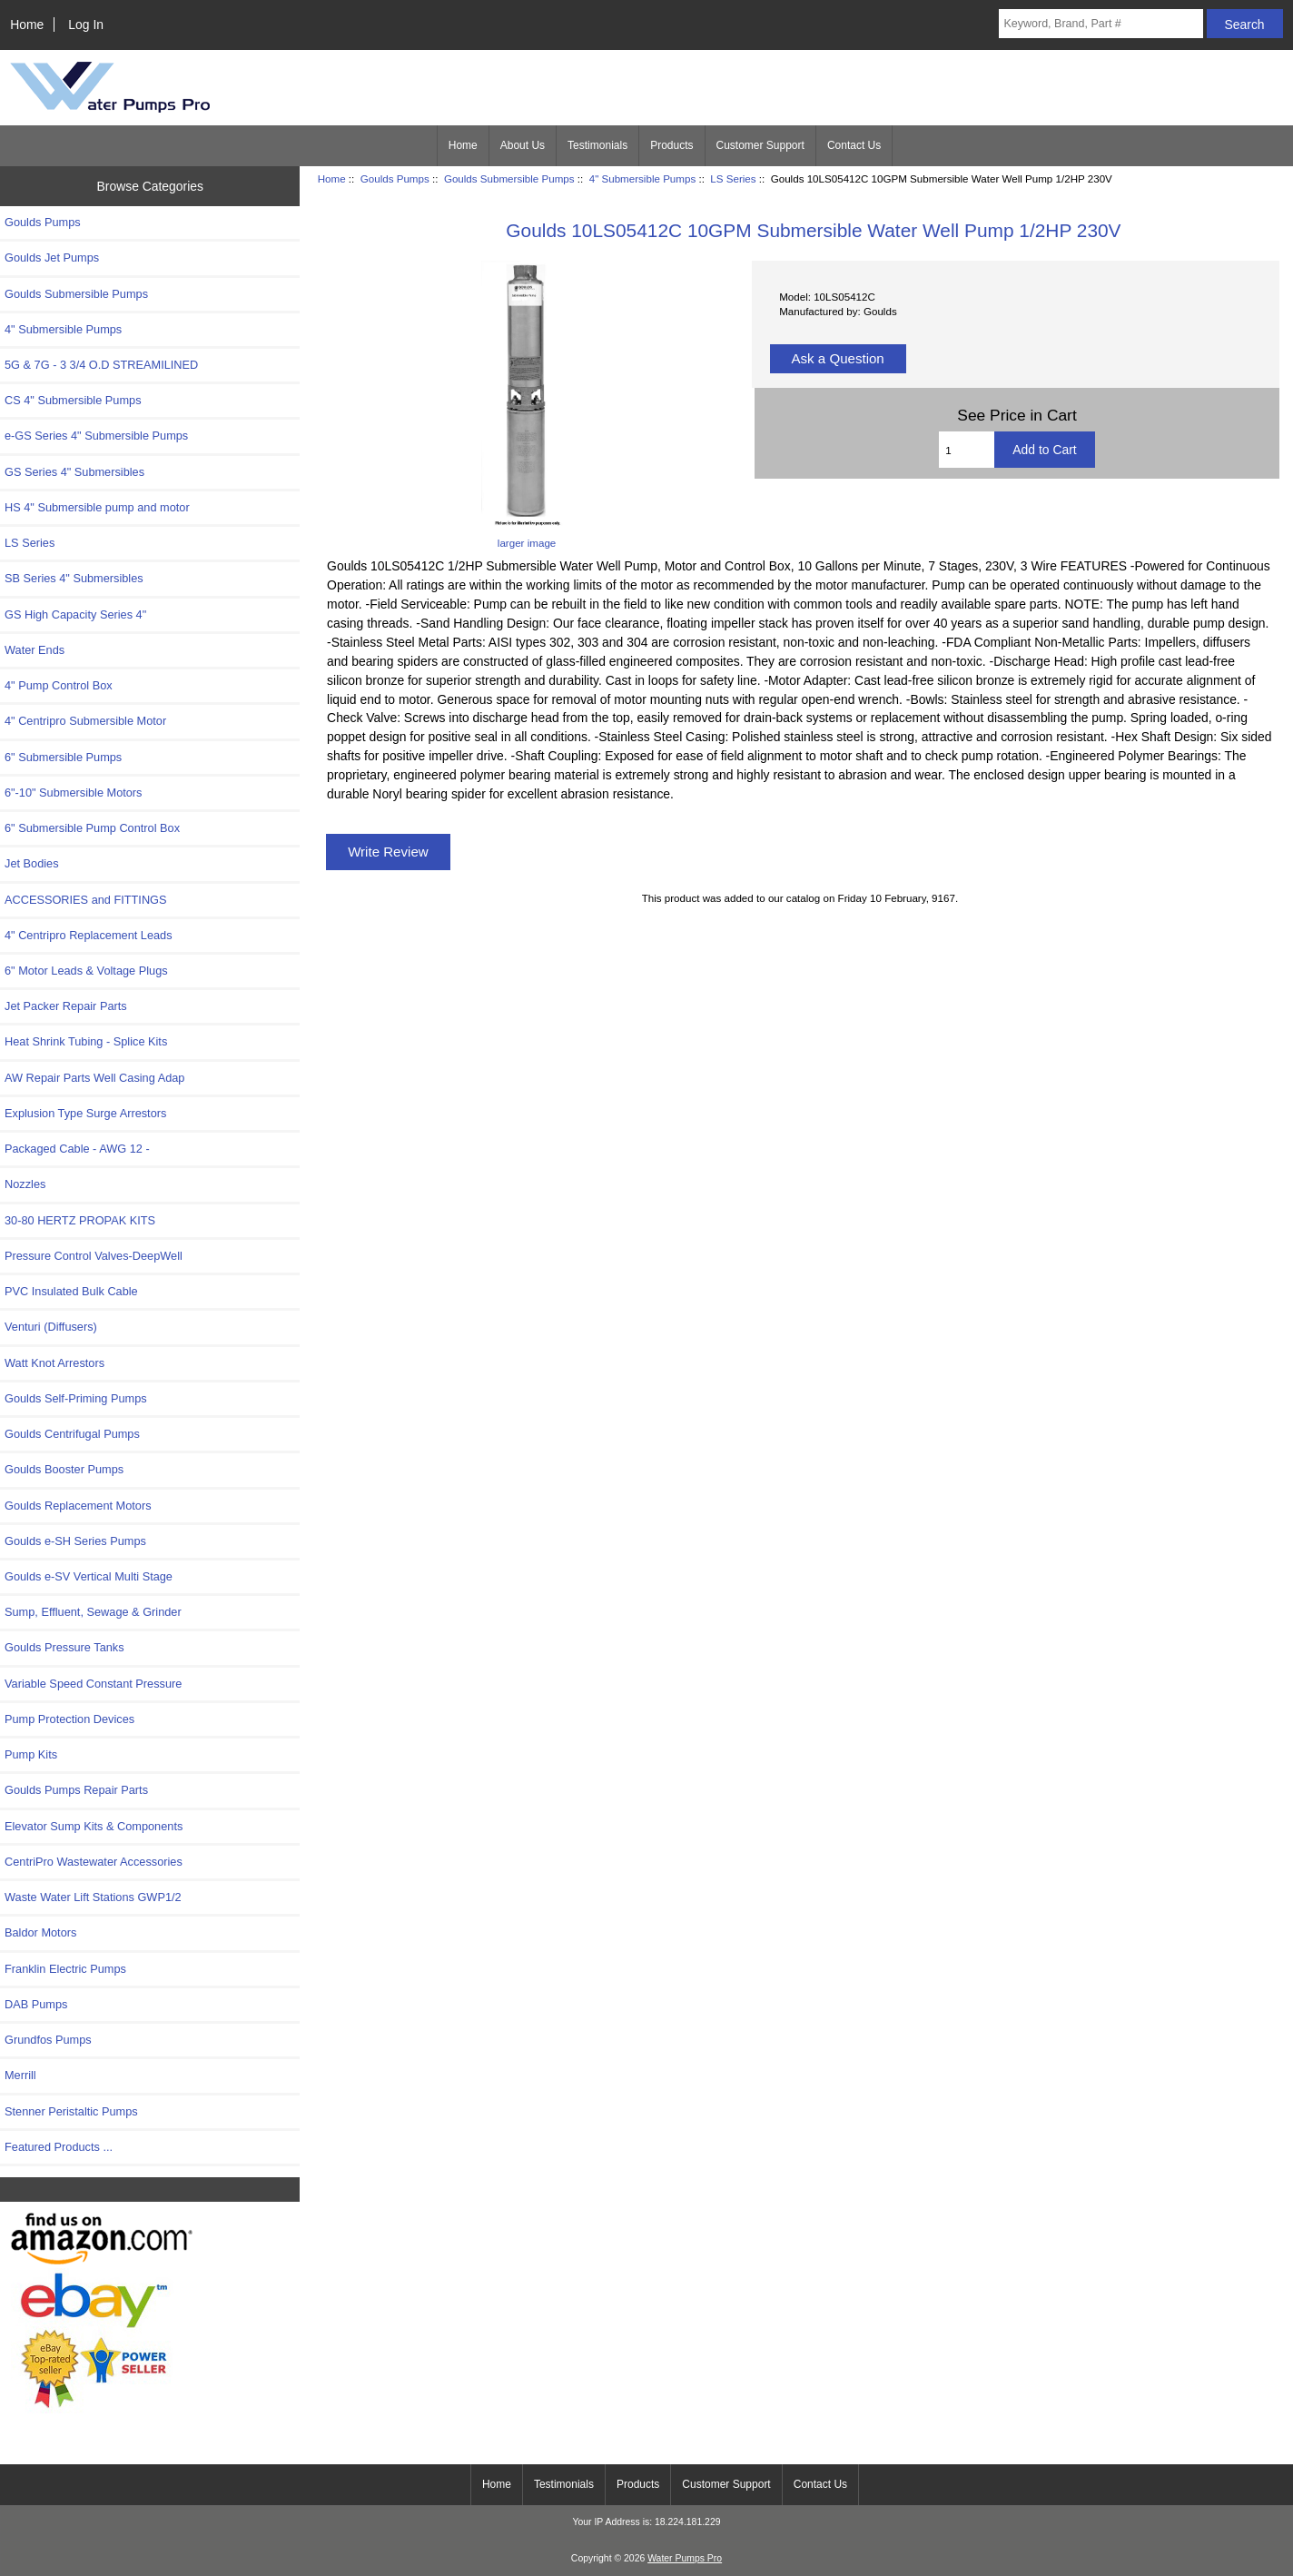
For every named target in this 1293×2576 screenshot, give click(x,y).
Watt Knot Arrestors (54, 1363)
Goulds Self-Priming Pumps (76, 1398)
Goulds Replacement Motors (78, 1505)
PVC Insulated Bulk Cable (71, 1291)
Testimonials (597, 145)
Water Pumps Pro (684, 2558)
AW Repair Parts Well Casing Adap (94, 1078)
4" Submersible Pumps (642, 178)
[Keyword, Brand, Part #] (1100, 23)
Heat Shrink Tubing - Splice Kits (86, 1041)
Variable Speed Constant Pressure (93, 1683)
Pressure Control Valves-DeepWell (94, 1256)
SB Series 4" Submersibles (74, 578)
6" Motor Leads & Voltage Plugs (86, 970)
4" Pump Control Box (59, 685)
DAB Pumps (36, 2004)
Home (27, 24)
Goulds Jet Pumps (52, 257)
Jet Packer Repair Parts (66, 1006)
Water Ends (34, 650)
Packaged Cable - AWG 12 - (77, 1148)
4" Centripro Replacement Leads (89, 935)
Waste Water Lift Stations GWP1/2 (93, 1897)
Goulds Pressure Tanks (64, 1647)
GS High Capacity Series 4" (75, 614)
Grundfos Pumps (48, 2039)
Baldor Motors (40, 1932)
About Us (522, 145)
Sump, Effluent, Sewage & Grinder (93, 1612)
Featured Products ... (59, 2147)
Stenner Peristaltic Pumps (71, 2111)
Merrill (20, 2075)
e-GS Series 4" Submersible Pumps (96, 435)
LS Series (732, 178)
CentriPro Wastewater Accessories (94, 1861)
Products (671, 145)
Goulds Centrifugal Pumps (72, 1434)
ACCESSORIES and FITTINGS (86, 900)
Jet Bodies (32, 863)
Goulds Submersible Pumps (509, 178)
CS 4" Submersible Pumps (73, 400)
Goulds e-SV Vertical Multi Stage (89, 1576)
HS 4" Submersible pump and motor (97, 507)
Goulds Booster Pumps (64, 1469)
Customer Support (760, 145)
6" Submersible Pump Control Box (92, 828)
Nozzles (25, 1184)
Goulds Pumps (394, 178)
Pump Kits (31, 1754)
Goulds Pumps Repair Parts (76, 1790)
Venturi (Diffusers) (51, 1326)
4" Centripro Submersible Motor (85, 721)
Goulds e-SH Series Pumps (75, 1541)
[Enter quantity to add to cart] (966, 449)
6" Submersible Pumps (63, 757)
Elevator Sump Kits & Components (94, 1826)
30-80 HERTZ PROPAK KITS (80, 1220)
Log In (86, 24)
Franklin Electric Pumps (65, 1969)
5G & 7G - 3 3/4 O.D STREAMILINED (101, 365)
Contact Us (854, 145)
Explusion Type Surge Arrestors (85, 1113)
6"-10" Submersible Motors (74, 792)
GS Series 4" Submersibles (74, 472)
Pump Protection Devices (69, 1719)
